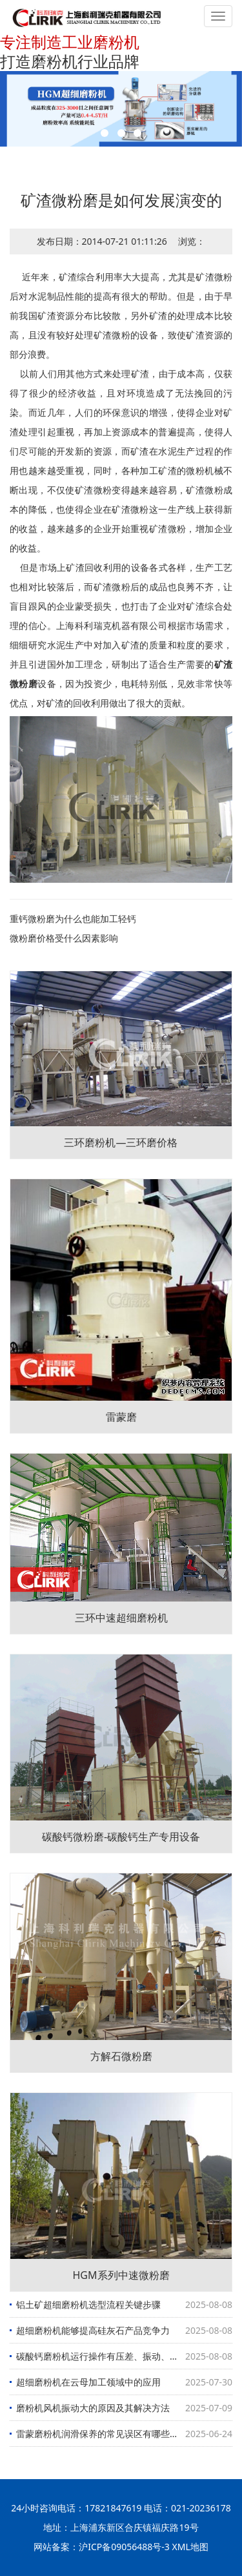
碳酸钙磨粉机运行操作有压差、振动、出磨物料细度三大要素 (124, 2356)
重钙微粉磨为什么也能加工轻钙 (73, 918)
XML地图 (190, 2546)
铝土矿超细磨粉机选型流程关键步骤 (88, 2304)
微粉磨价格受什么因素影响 (64, 938)
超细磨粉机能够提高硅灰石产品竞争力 (93, 2330)
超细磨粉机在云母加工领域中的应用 (88, 2382)
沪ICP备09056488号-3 (124, 2546)
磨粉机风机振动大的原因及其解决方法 (93, 2408)
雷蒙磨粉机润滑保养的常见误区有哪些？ (97, 2433)
